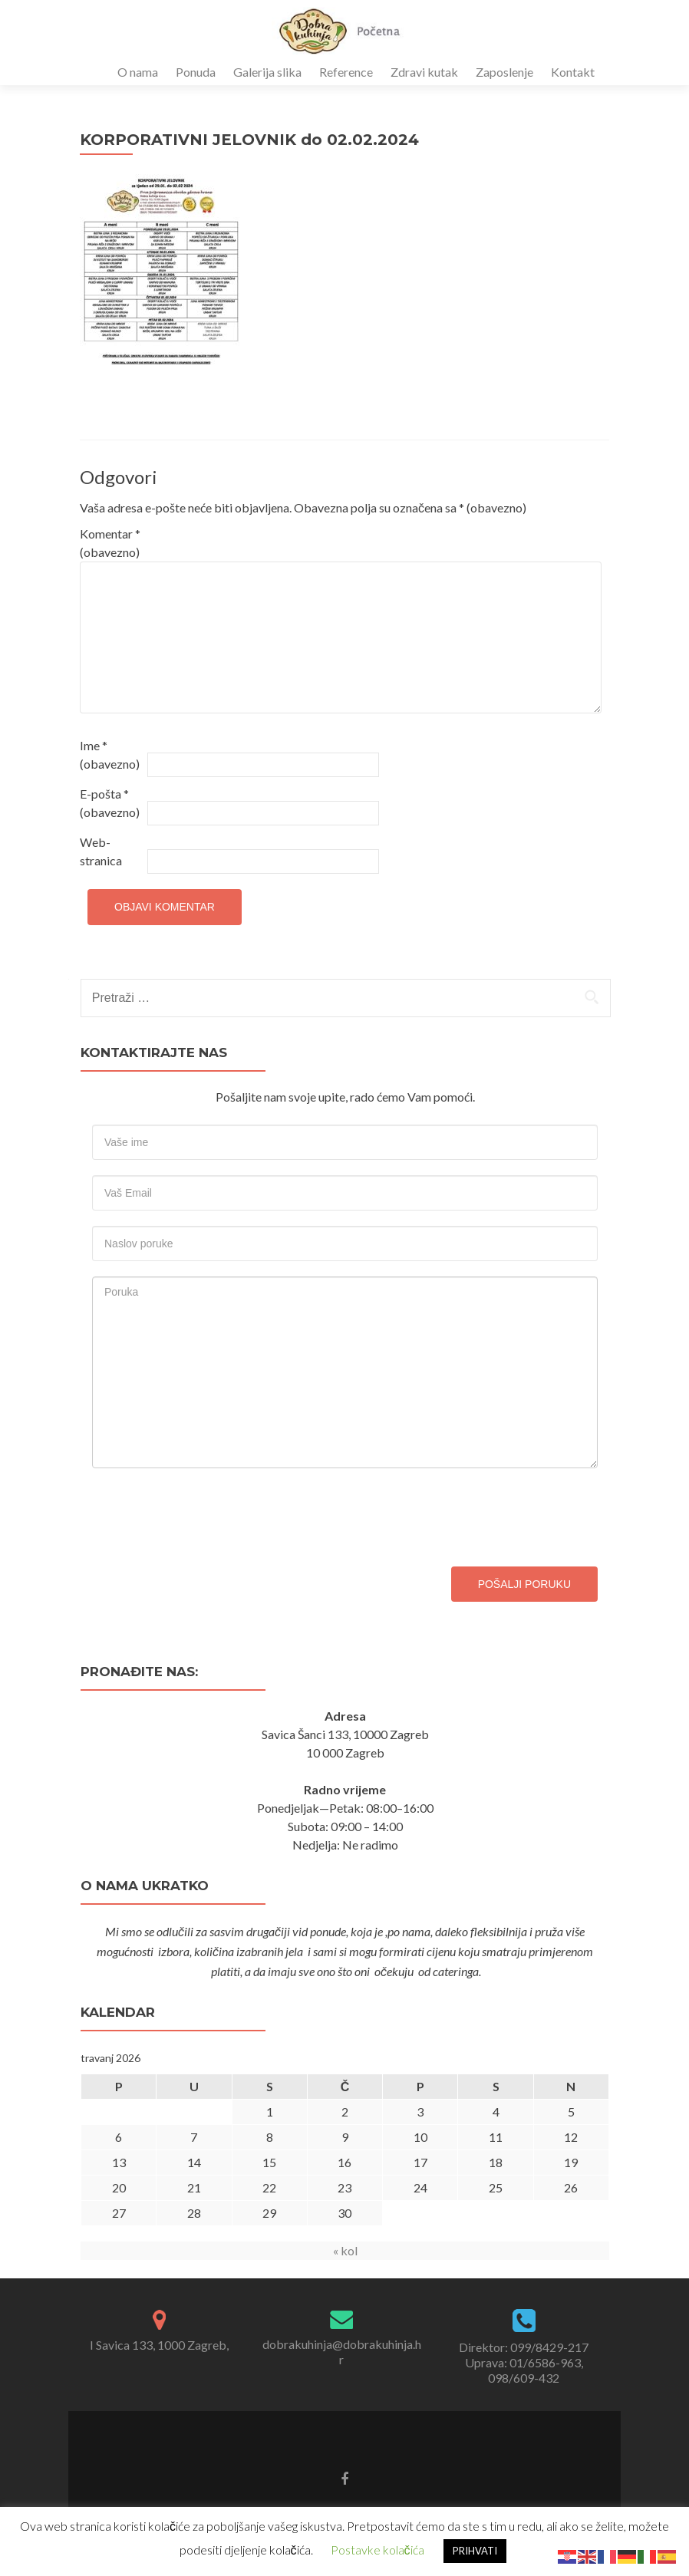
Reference (346, 71)
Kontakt (573, 71)
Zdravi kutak (424, 71)
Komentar (110, 542)
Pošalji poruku (524, 1584)
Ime (110, 754)
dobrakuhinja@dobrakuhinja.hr (341, 2352)
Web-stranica (101, 851)
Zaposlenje (504, 71)
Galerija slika (267, 71)
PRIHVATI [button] (475, 2551)
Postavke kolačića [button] (377, 2549)
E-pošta (110, 802)
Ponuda (196, 71)
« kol (345, 2250)
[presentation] (208, 1513)
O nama (137, 71)
